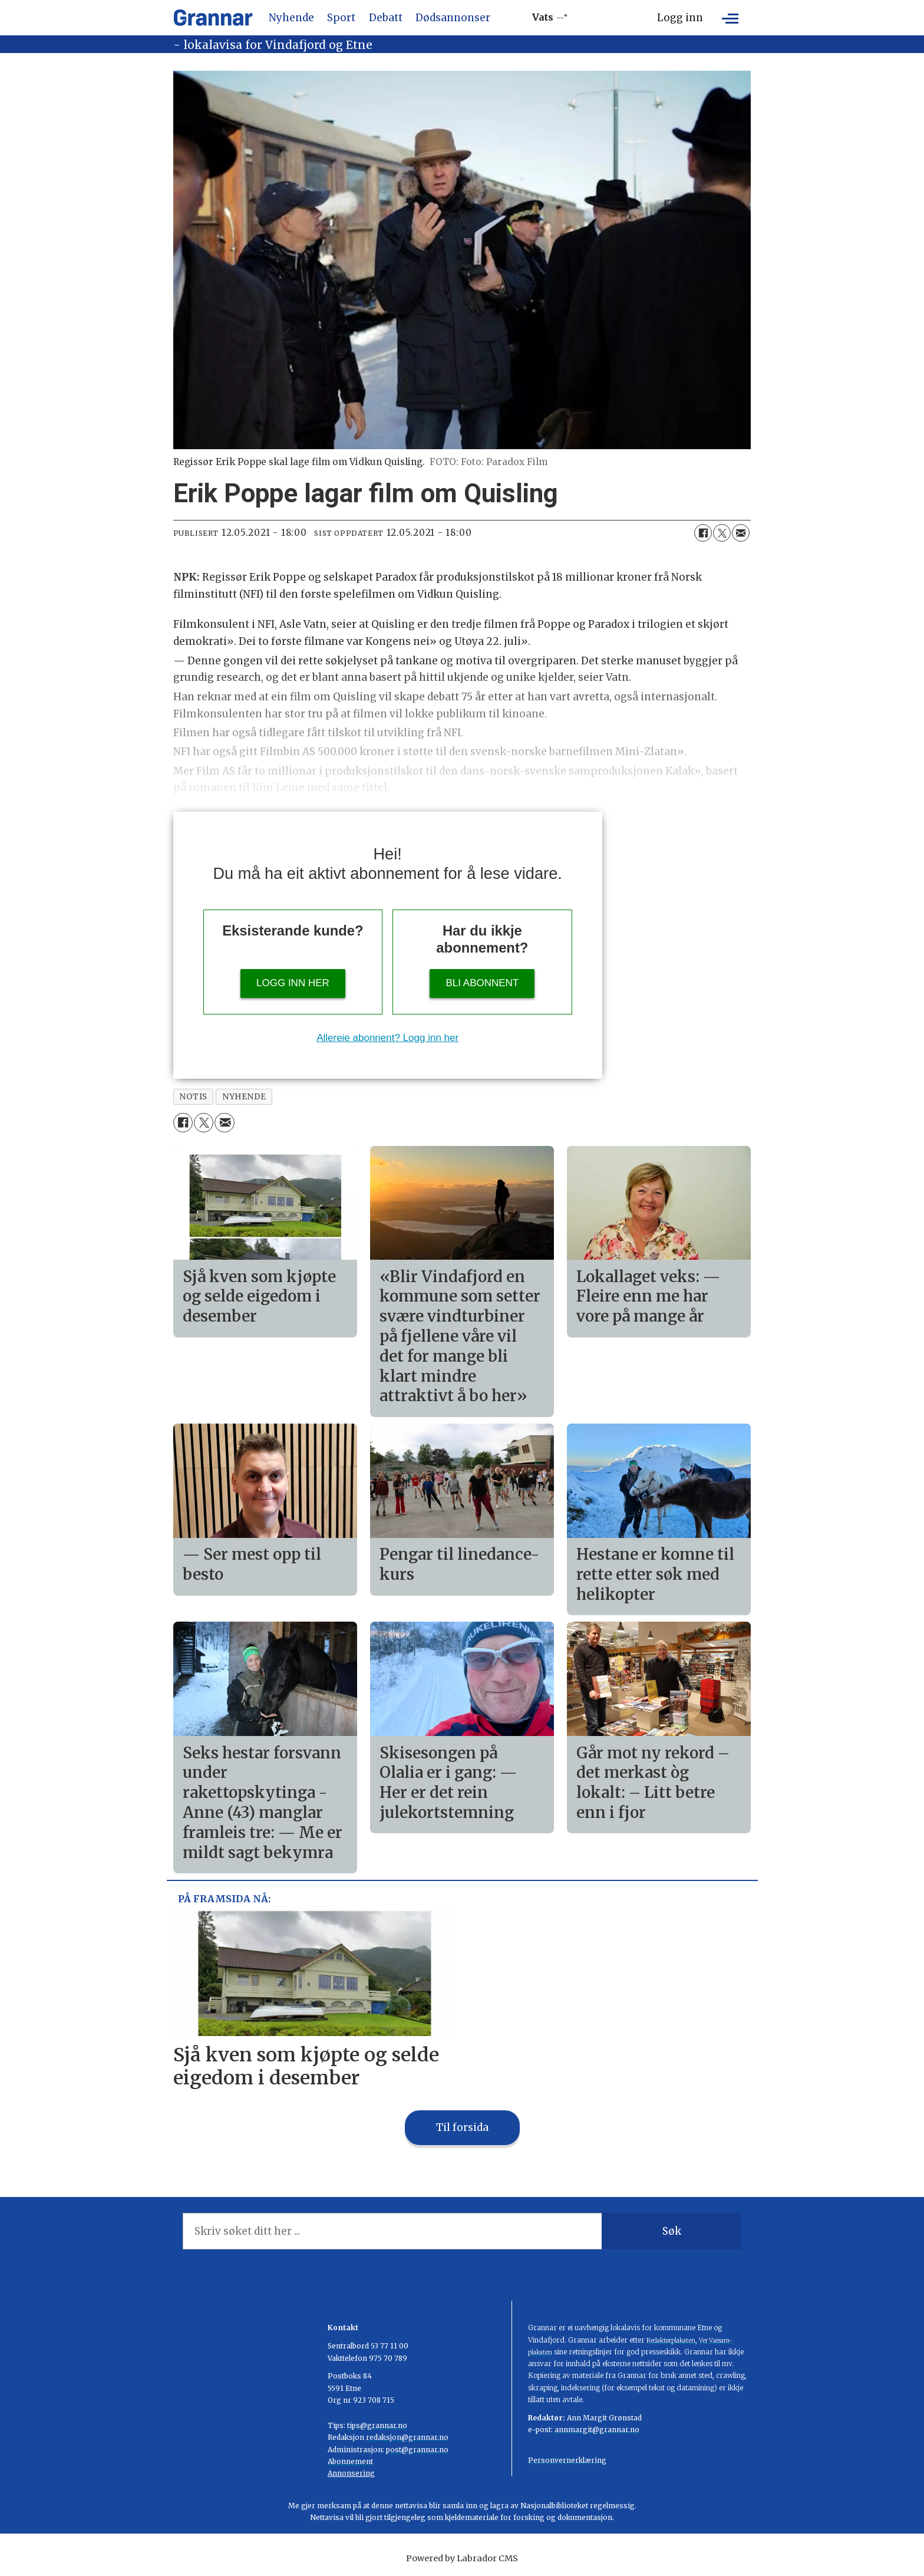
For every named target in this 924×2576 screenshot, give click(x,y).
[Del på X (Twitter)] (722, 533)
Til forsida (462, 2127)
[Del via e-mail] (741, 533)
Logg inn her (292, 983)
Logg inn (680, 17)
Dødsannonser (452, 17)
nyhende (244, 1097)
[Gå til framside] (213, 17)
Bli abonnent (482, 983)
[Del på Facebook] (703, 533)
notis (193, 1097)
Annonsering (351, 2473)
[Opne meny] (730, 17)
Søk (671, 2231)
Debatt (385, 17)
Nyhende (291, 17)
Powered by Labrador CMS (462, 2558)
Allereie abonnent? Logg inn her (387, 1037)
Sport (341, 17)
